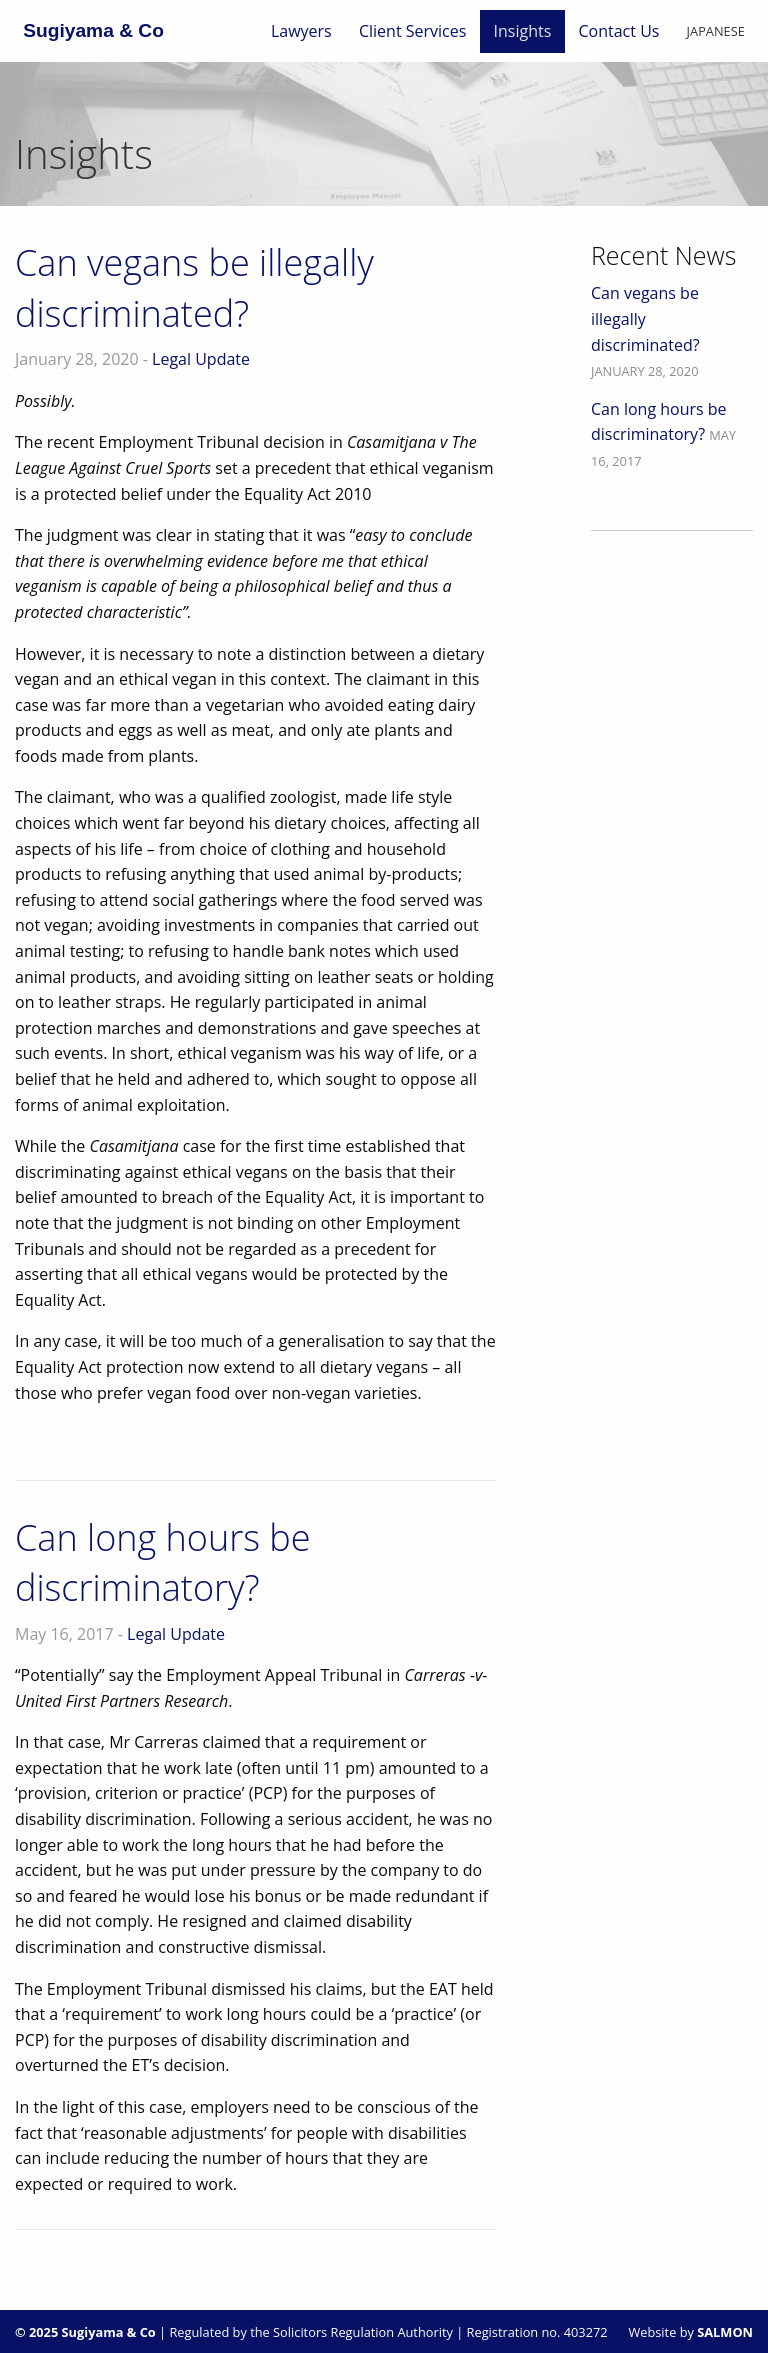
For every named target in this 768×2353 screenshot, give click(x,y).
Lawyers (301, 31)
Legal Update (201, 359)
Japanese (716, 31)
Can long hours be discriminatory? (163, 1562)
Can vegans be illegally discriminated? (194, 287)
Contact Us (619, 31)
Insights (523, 31)
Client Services (412, 31)
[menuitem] (301, 31)
